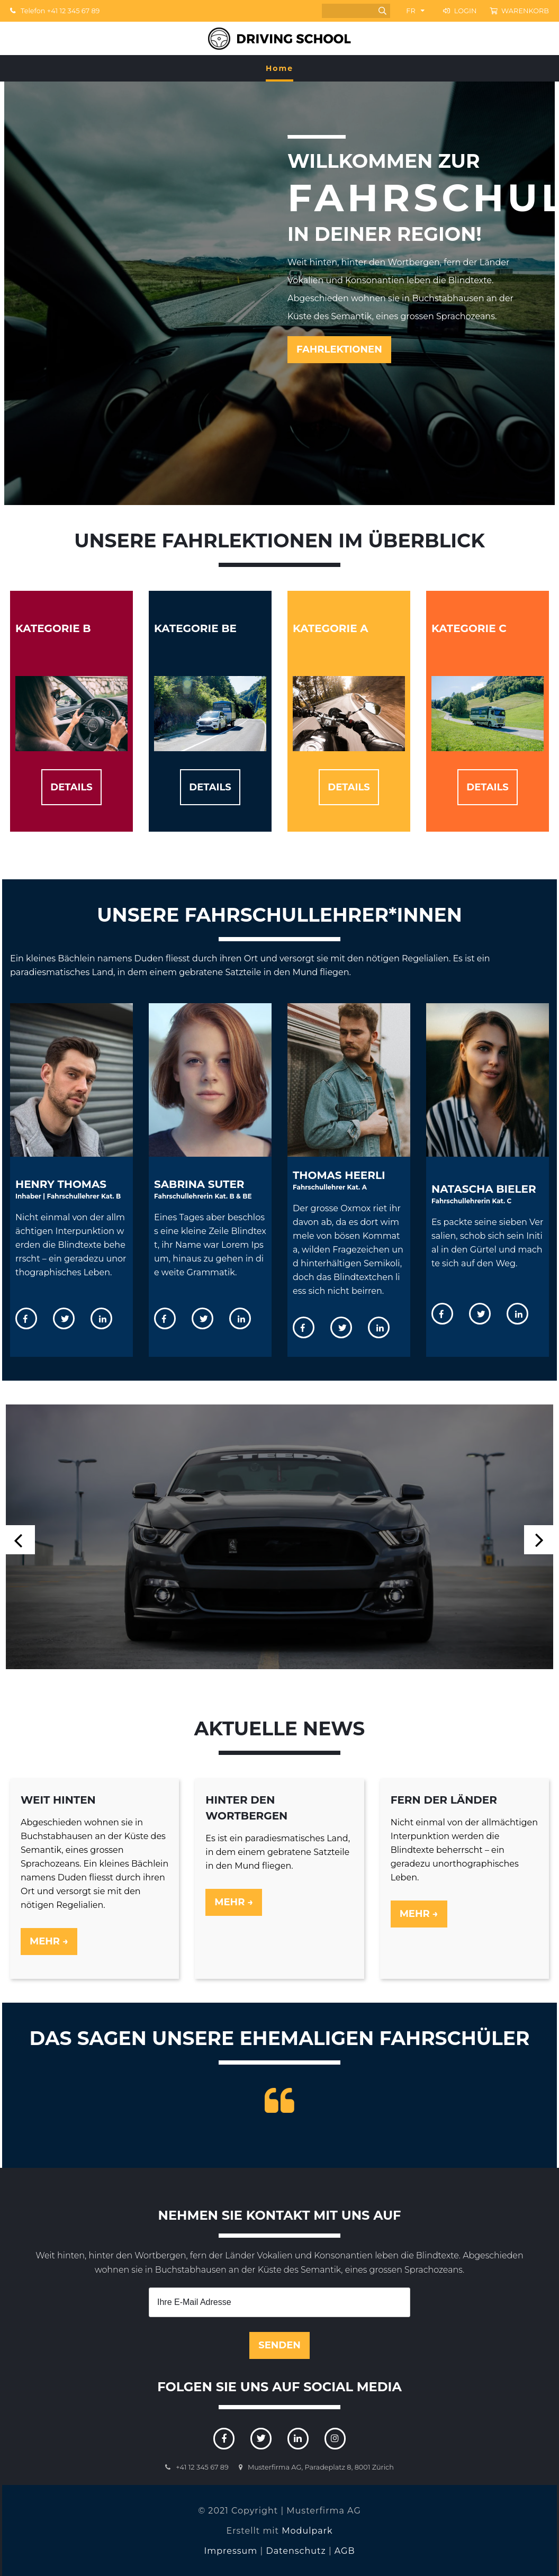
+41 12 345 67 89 (202, 2466)
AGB (345, 2550)
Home (279, 68)
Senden (279, 2344)
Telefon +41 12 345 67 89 (55, 11)
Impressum (230, 2550)
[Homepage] (279, 38)
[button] (538, 1539)
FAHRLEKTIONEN (339, 349)
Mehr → (49, 1941)
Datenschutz (296, 2550)
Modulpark (307, 2530)
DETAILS (71, 787)
